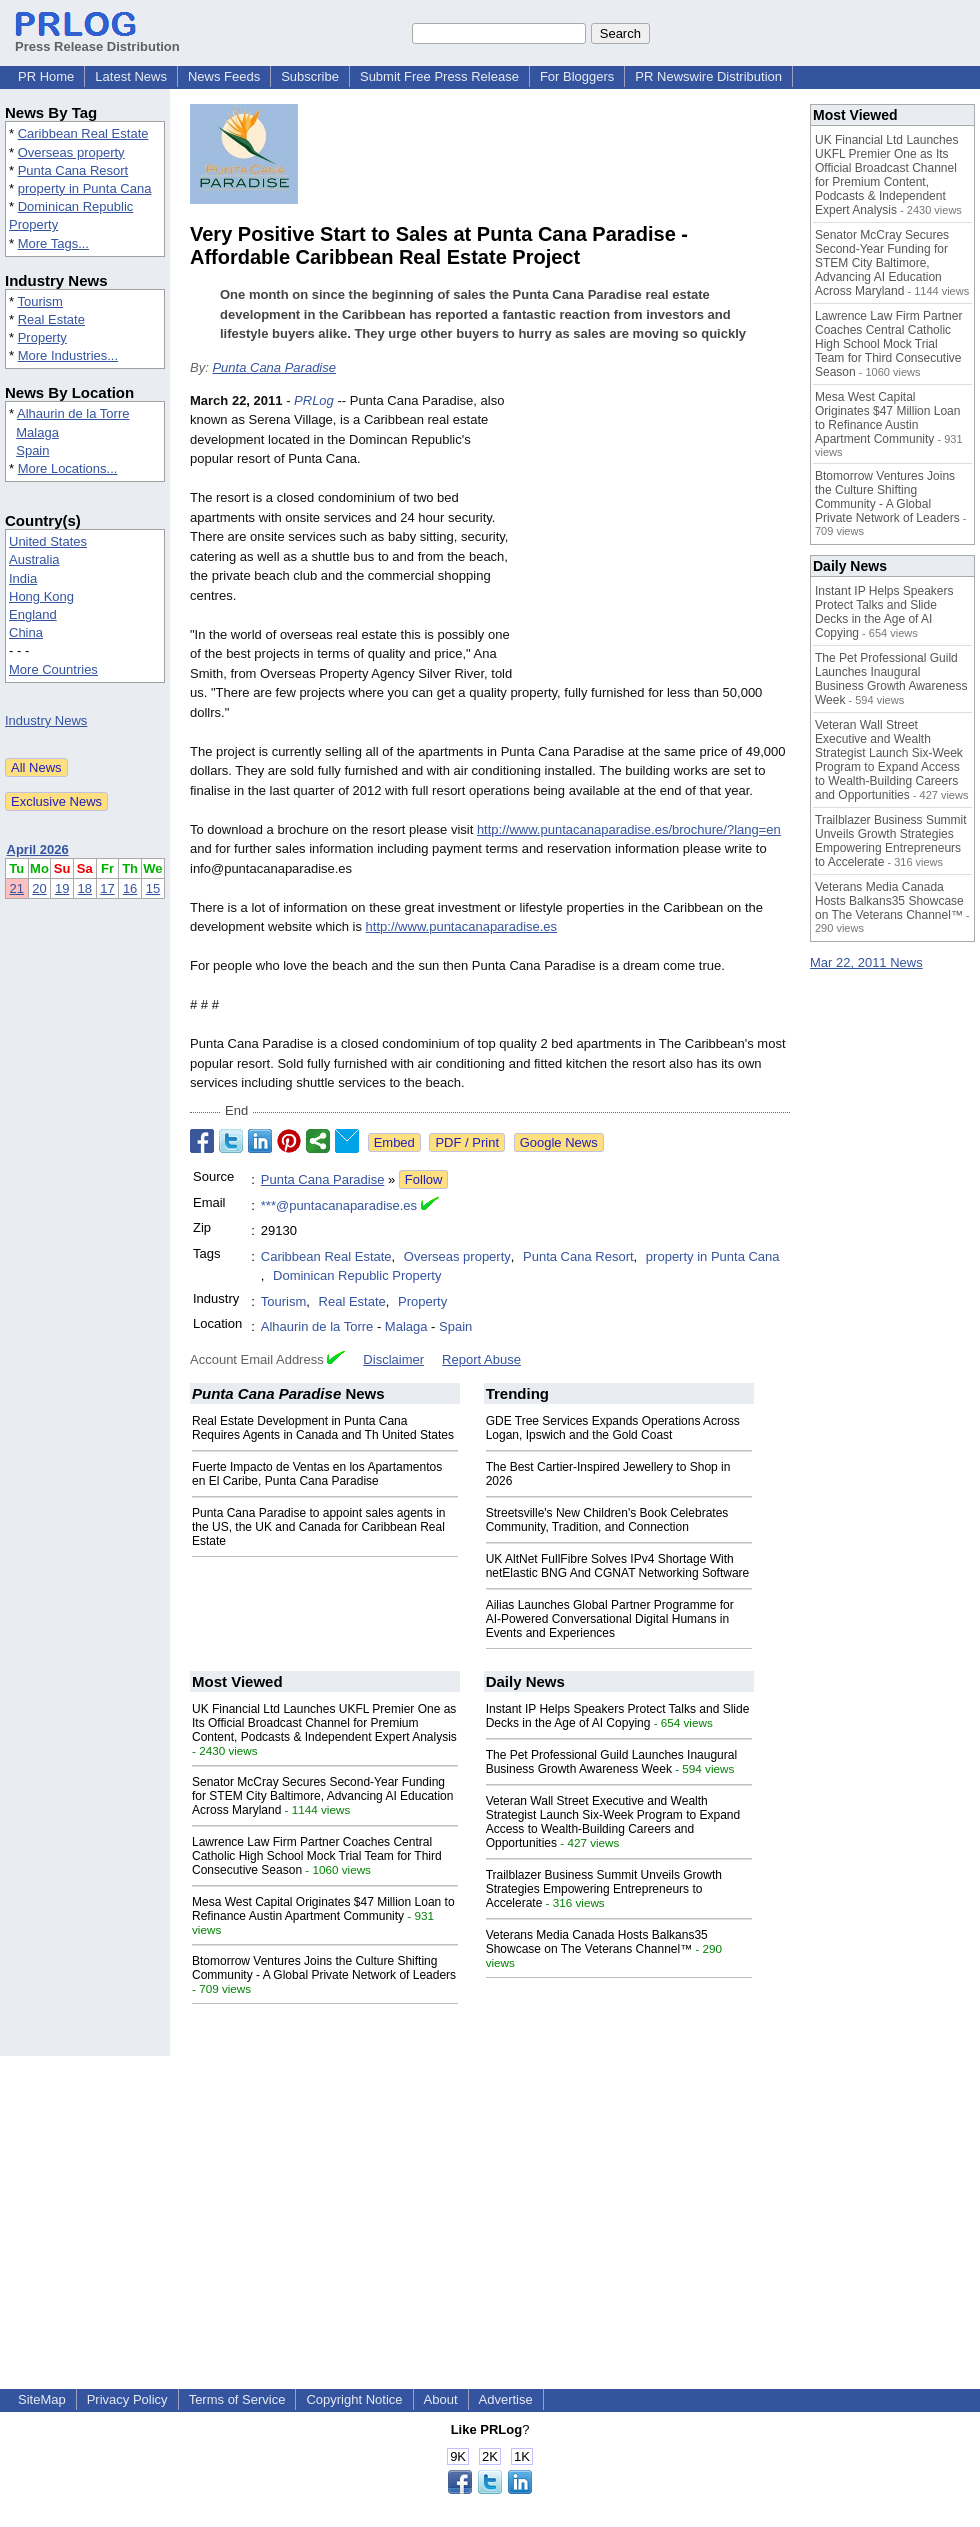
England (33, 614)
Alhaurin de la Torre (73, 413)
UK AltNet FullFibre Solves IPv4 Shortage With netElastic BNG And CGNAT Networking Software (618, 1566)
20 (39, 888)
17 (107, 888)
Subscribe (310, 76)
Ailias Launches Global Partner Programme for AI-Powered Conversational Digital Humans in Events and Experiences (610, 1619)
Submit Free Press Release (439, 76)
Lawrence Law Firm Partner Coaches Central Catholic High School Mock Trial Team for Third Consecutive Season (317, 1856)
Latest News (131, 76)
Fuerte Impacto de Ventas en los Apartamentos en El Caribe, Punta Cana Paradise (317, 1474)
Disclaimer (393, 1359)
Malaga (37, 432)
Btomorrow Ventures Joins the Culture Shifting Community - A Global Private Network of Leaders (324, 1968)
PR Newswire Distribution (708, 76)
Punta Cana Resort (73, 170)
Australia (34, 559)
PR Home (46, 76)
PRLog (314, 400)
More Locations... (68, 468)
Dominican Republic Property (357, 1275)
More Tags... (53, 243)
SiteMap (42, 2399)
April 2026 (38, 849)
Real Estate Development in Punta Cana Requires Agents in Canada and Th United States (323, 1428)
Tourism (40, 301)
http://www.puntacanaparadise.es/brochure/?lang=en (629, 829)
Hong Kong (41, 596)
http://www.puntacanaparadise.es (462, 926)
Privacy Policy (127, 2399)
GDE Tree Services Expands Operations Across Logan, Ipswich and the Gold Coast (613, 1428)
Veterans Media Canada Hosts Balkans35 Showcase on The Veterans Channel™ (597, 1942)
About (441, 2399)
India (23, 578)
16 (130, 888)
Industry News (46, 720)
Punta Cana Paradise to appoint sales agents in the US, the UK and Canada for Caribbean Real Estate (319, 1527)
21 (17, 888)
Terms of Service (237, 2399)
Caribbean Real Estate (83, 133)
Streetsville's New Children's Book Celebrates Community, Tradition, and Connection (607, 1520)
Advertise (506, 2399)
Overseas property (71, 152)
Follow (424, 1179)
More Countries (53, 669)
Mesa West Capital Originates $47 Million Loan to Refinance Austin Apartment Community (323, 1909)
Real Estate (51, 319)
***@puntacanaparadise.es (339, 1205)
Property (42, 337)
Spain (32, 450)
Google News (559, 1142)
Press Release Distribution (97, 39)
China (26, 632)
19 (62, 888)
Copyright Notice (354, 2399)
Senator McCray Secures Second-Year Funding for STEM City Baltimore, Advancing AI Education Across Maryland (322, 1796)
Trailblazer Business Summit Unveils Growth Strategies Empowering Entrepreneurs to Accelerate (604, 1889)
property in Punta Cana (85, 188)
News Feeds (224, 76)
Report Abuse (481, 1359)
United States (48, 541)
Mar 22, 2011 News (866, 962)
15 (153, 888)
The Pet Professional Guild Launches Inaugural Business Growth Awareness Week (612, 1762)
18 (85, 888)
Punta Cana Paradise (274, 367)
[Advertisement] (656, 538)
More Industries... (68, 355)
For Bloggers (577, 76)
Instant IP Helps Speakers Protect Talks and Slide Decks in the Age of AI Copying (618, 1716)
